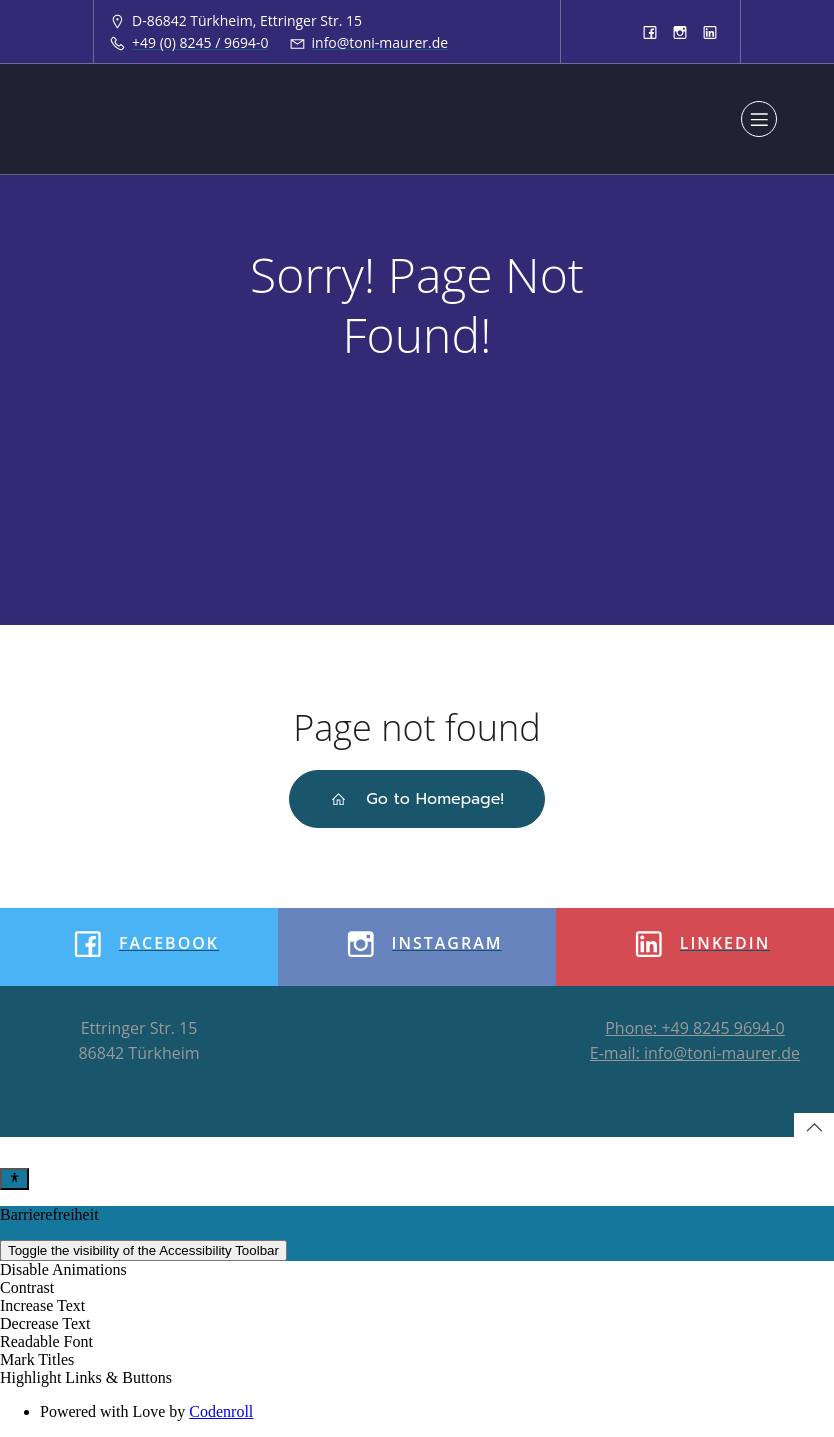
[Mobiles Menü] (759, 119)
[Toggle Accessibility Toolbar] (14, 1179)
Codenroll (221, 1411)
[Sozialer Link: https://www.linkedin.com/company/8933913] (710, 32)
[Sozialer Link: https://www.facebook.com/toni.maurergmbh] (650, 32)
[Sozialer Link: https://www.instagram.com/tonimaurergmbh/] (680, 32)
